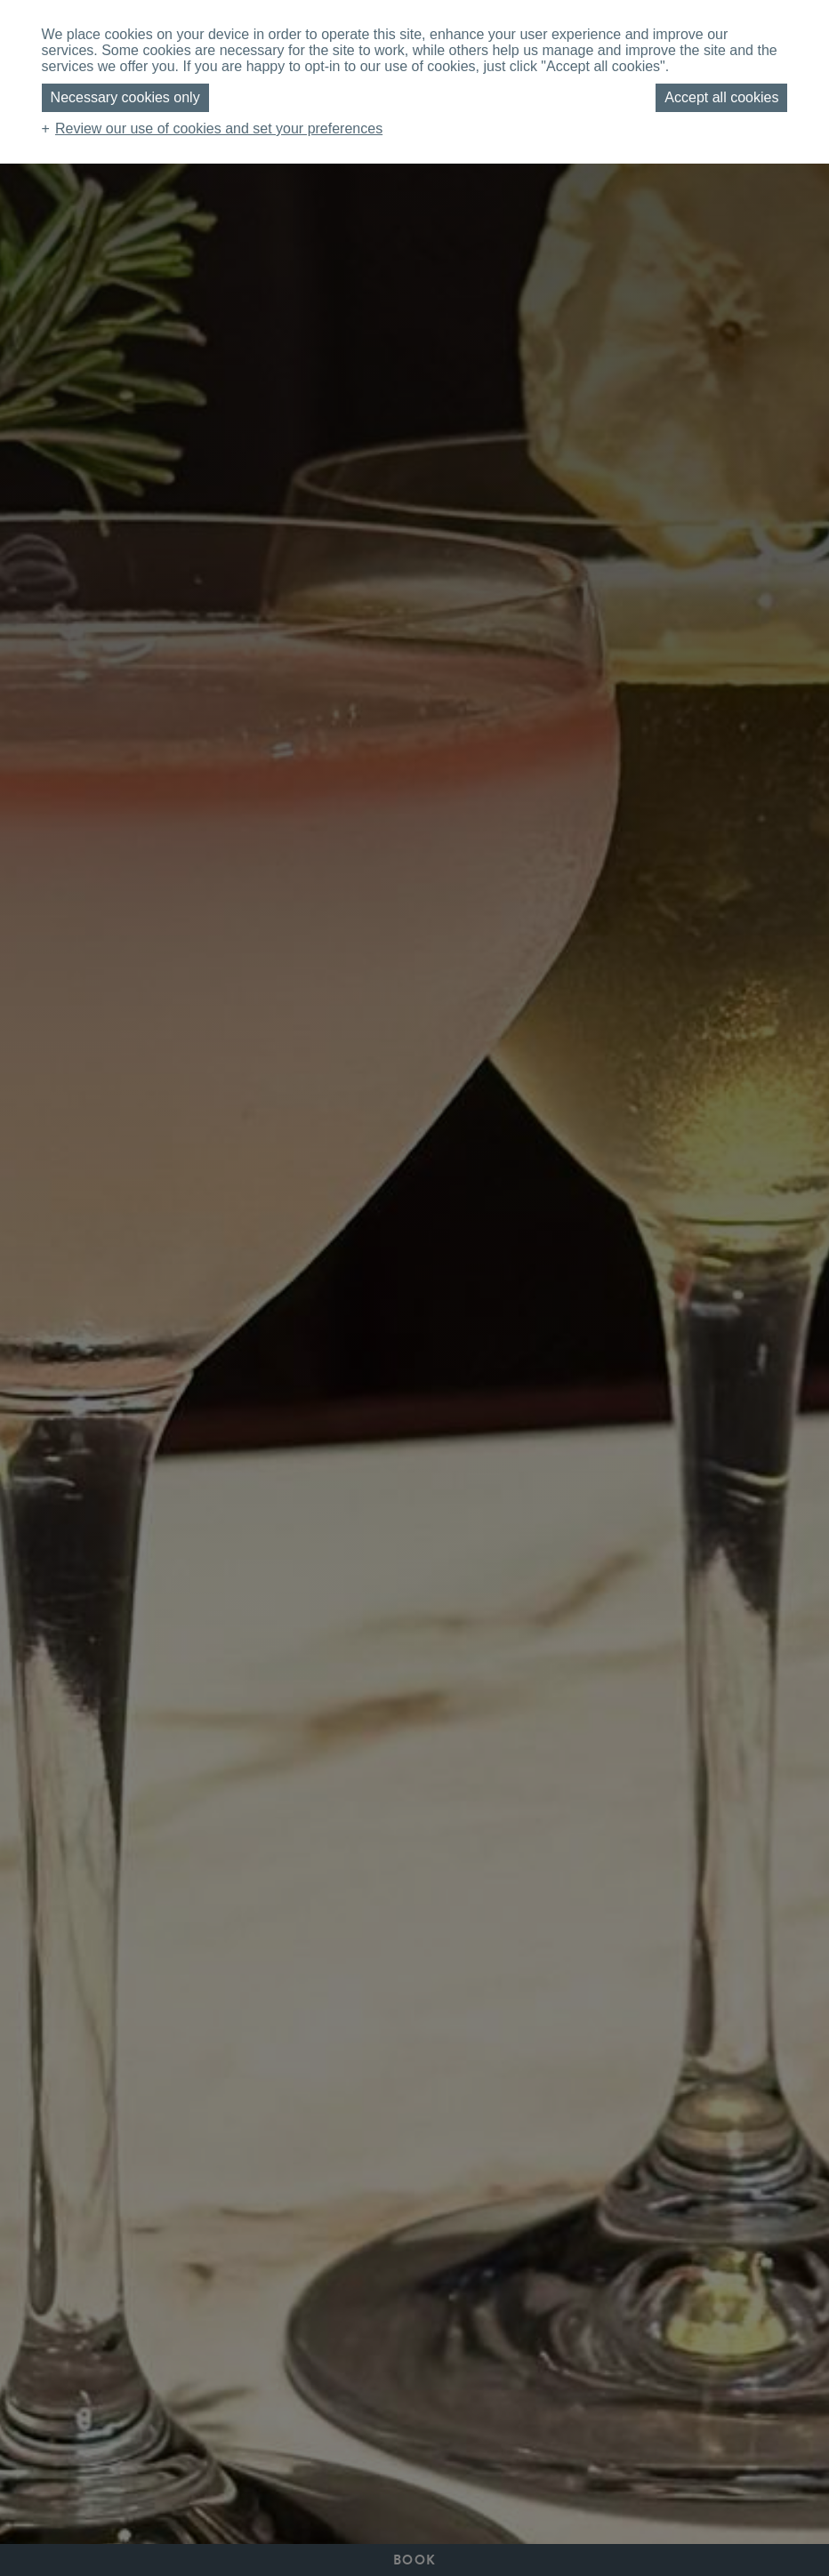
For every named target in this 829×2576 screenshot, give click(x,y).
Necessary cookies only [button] (125, 97)
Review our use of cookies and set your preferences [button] (218, 128)
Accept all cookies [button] (721, 97)
